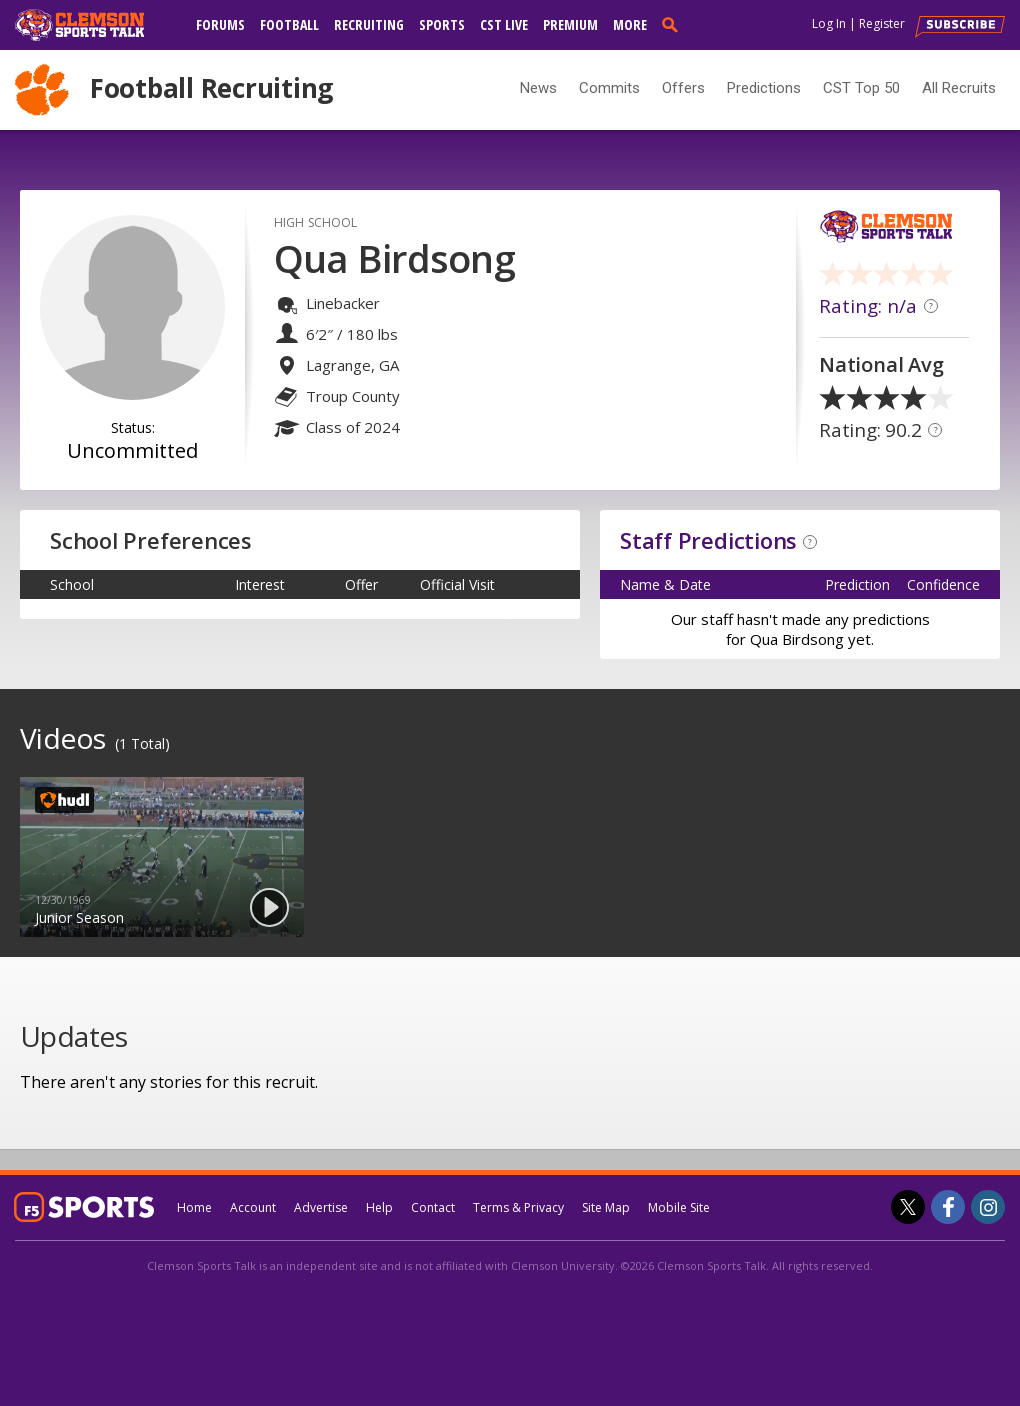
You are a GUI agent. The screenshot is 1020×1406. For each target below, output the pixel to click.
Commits (609, 88)
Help (379, 1207)
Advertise (321, 1207)
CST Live (504, 24)
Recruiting (369, 24)
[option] (162, 857)
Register (882, 23)
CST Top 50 (861, 88)
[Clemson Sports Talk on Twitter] (908, 1207)
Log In (829, 23)
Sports (442, 24)
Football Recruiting (211, 88)
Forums (220, 24)
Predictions (764, 88)
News (538, 88)
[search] (674, 24)
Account (253, 1207)
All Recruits (959, 88)
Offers (683, 88)
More (630, 24)
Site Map (606, 1207)
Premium (570, 24)
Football (289, 24)
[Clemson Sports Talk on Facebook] (948, 1207)
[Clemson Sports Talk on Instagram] (988, 1207)
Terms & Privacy (518, 1207)
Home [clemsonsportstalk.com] (194, 1207)
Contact (433, 1207)
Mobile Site (679, 1207)
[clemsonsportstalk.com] (94, 25)
